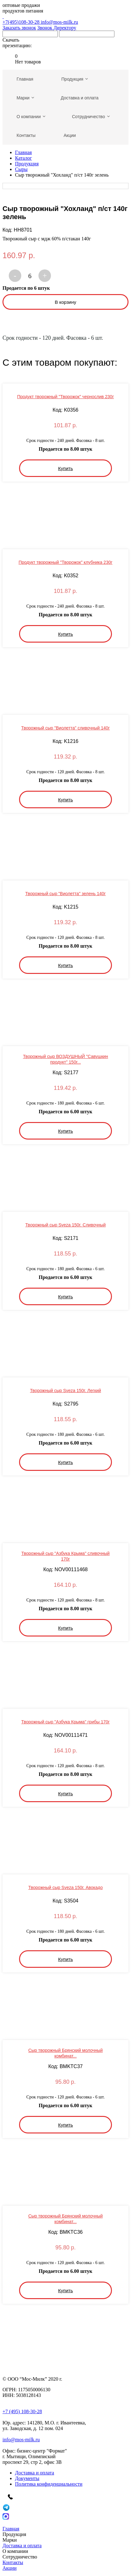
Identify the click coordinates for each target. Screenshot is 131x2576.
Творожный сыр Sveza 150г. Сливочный (65, 1224)
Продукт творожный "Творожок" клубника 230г (65, 562)
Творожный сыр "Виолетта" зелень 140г (65, 893)
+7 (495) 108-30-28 (22, 2411)
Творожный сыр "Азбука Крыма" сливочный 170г (65, 1556)
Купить (65, 468)
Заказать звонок (19, 27)
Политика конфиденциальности (49, 2484)
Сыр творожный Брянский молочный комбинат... (65, 2053)
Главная (23, 152)
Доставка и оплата (34, 2472)
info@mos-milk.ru (59, 22)
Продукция (27, 163)
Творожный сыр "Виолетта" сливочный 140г (65, 727)
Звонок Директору (56, 27)
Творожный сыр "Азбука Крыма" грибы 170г (65, 1721)
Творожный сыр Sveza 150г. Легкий (65, 1390)
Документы (27, 2478)
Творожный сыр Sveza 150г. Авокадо (65, 1887)
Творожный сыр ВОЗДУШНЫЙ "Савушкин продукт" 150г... (65, 1059)
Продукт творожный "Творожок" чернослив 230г (65, 396)
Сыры (21, 169)
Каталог (23, 158)
